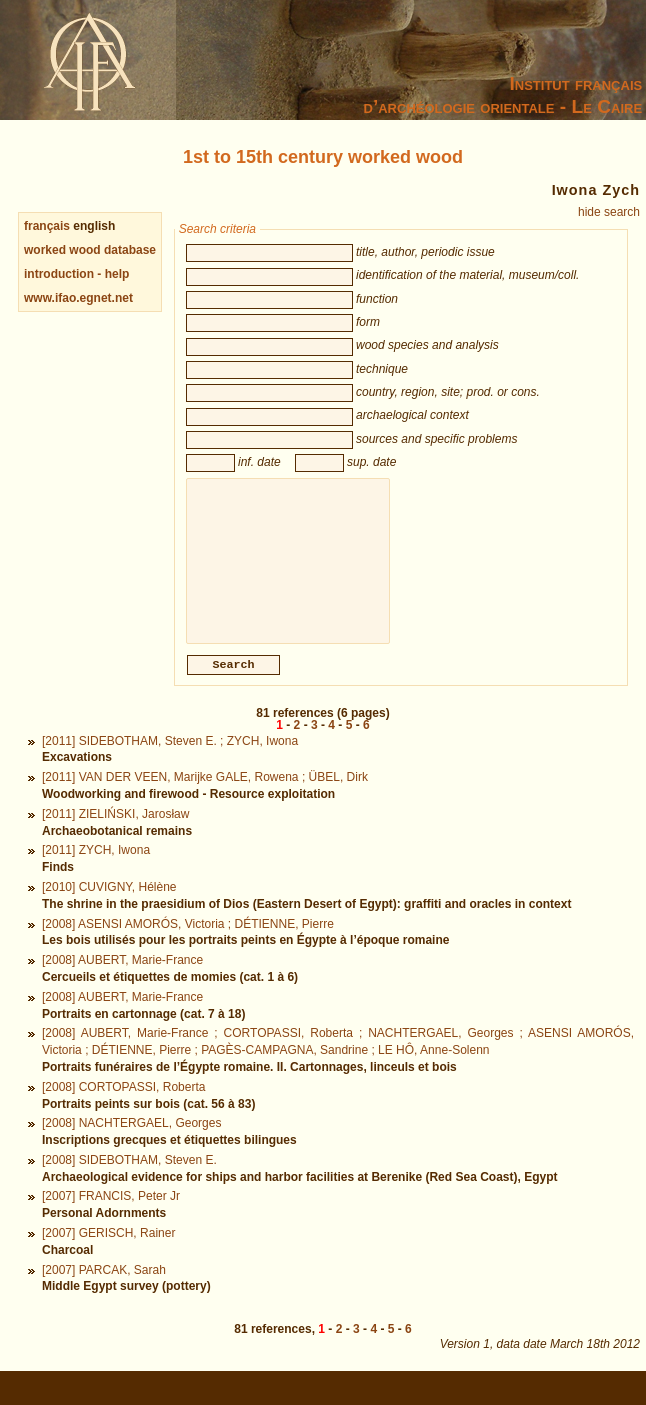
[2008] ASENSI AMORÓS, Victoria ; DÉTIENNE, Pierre (188, 946)
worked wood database (90, 250)
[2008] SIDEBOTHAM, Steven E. (129, 1182)
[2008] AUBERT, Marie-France (122, 982)
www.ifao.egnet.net (78, 298)
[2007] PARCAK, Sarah (104, 1292)
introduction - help (76, 274)
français (47, 226)
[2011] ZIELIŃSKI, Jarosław (115, 836)
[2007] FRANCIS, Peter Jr (111, 1218)
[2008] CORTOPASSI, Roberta (123, 1109)
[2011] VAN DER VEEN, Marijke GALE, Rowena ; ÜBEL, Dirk (205, 799)
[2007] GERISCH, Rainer (108, 1255)
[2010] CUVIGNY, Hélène (109, 909)
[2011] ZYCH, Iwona (96, 872)
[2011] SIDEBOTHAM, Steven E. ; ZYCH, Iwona (170, 763)
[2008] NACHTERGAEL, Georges (131, 1145)
